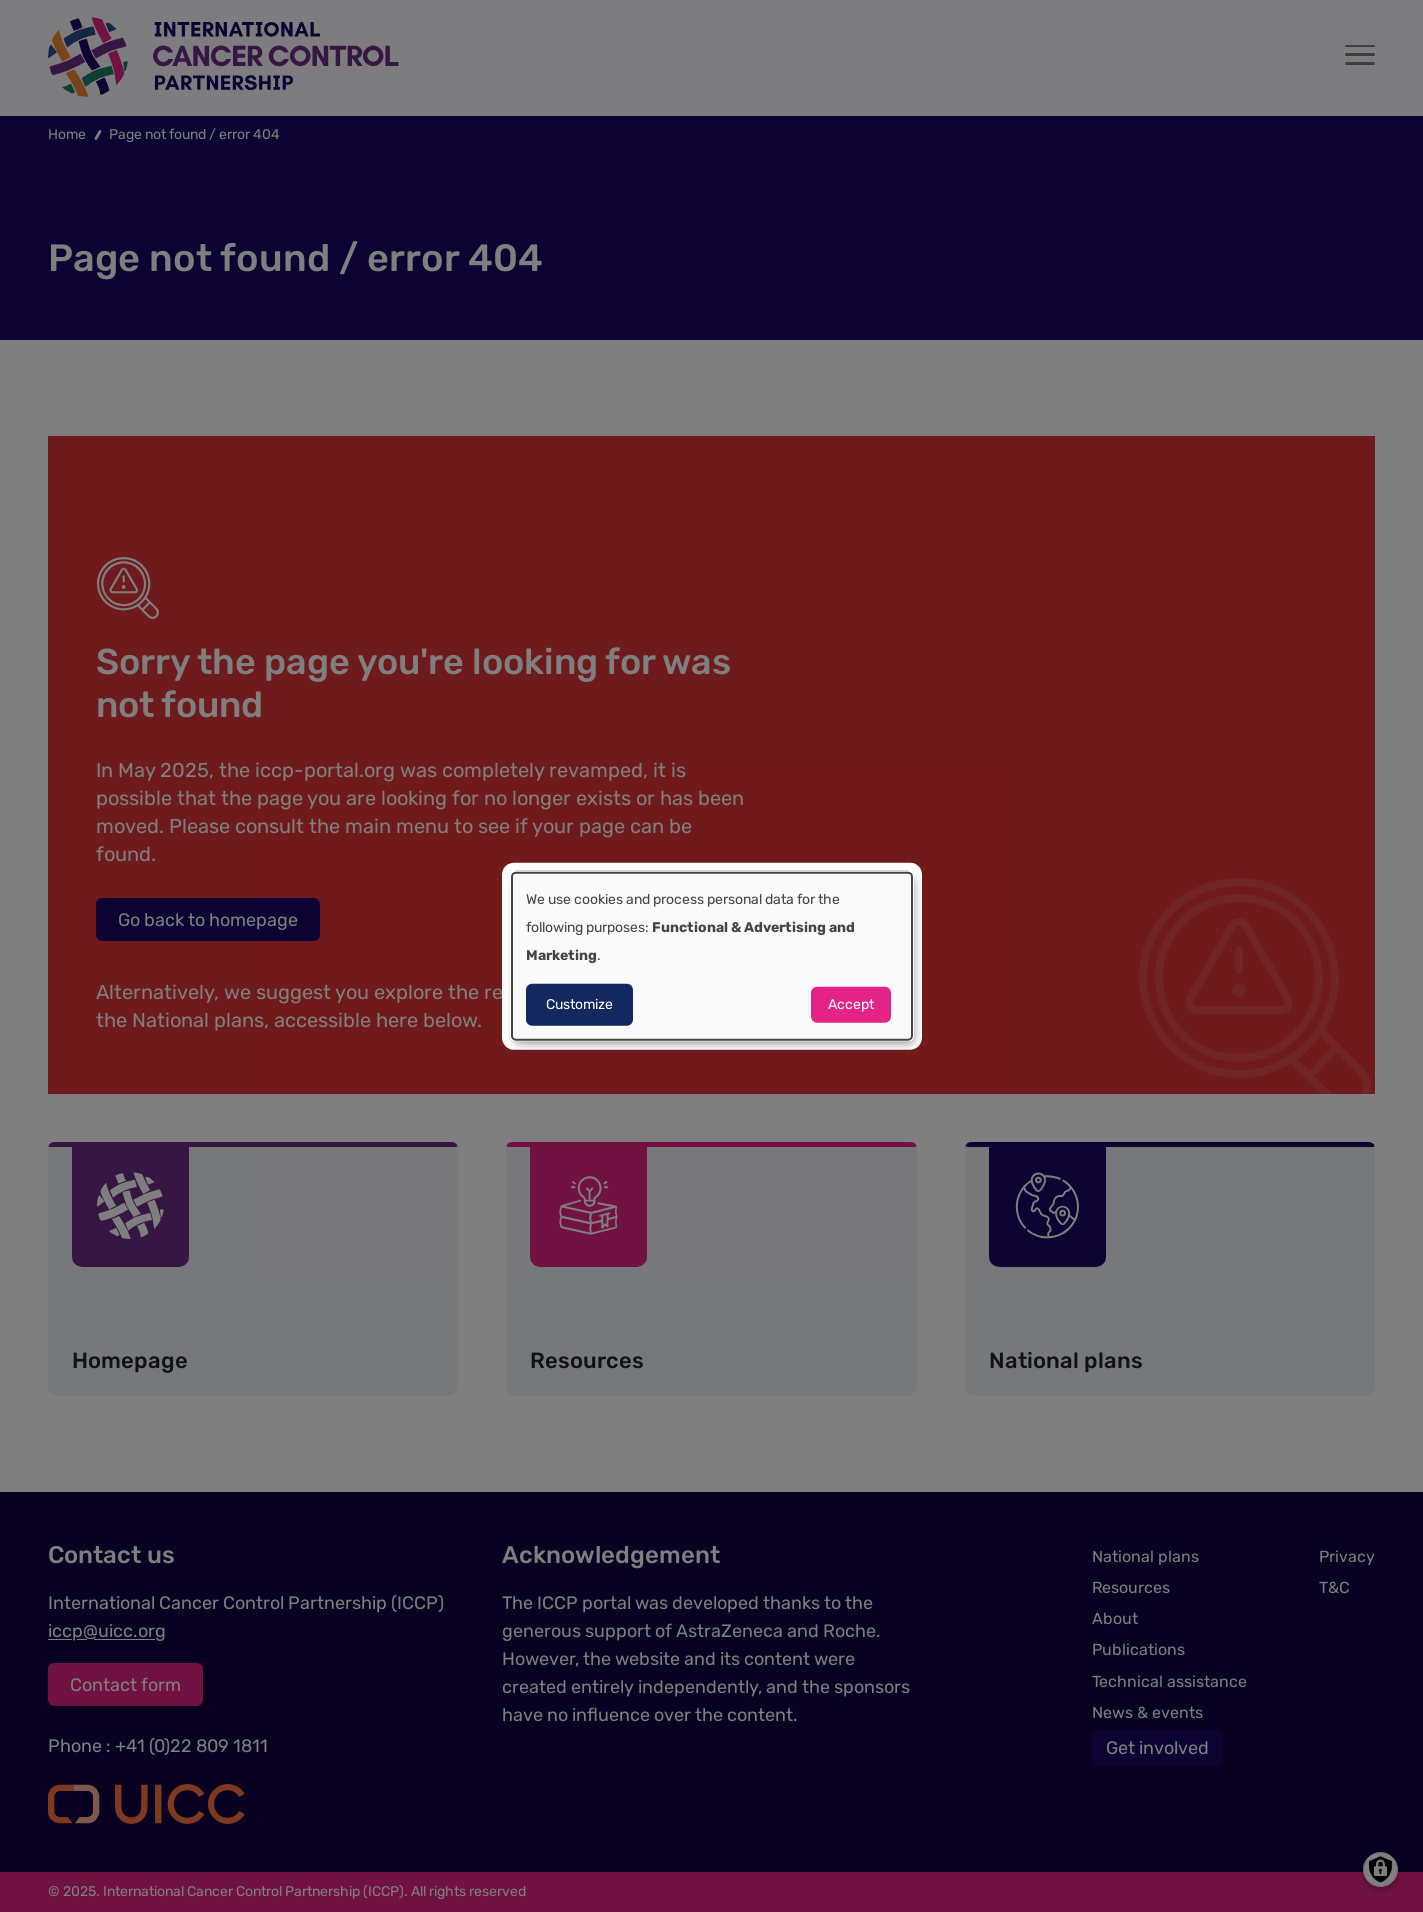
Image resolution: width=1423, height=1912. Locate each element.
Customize (579, 1003)
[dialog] (712, 956)
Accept (851, 1003)
